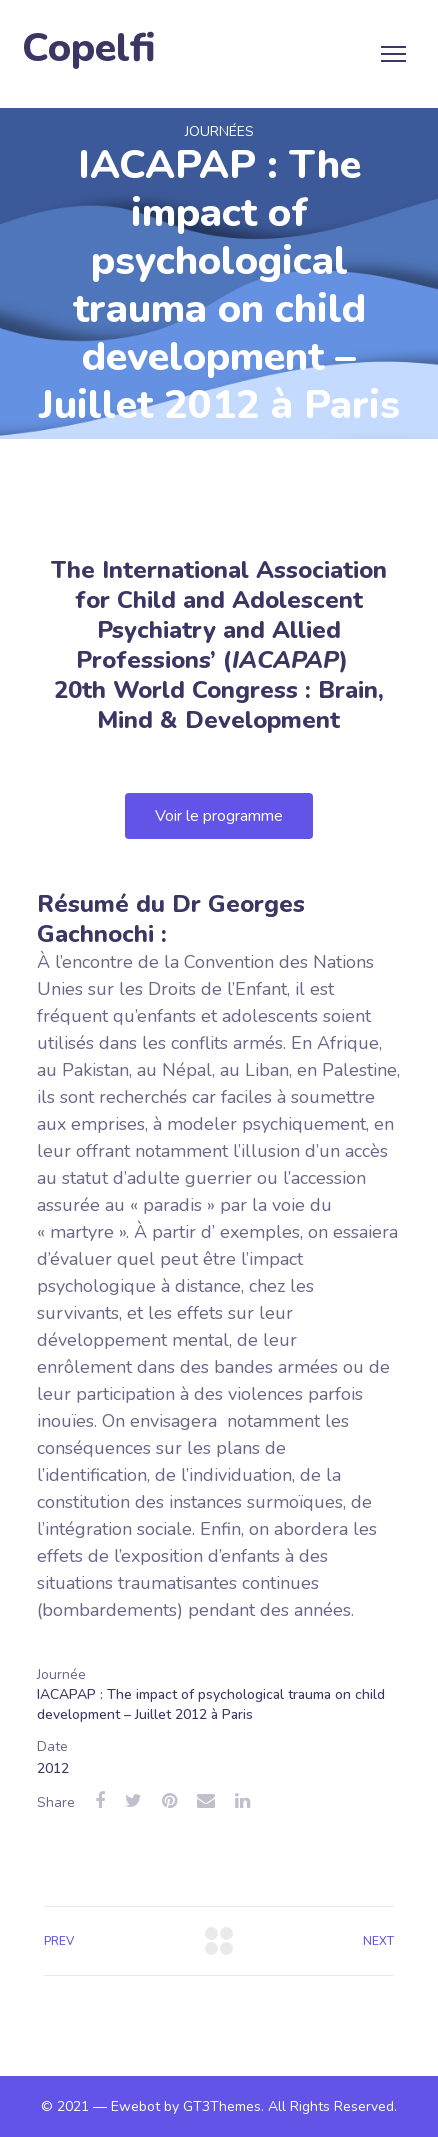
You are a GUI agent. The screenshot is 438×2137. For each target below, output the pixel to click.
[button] (219, 816)
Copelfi (89, 48)
